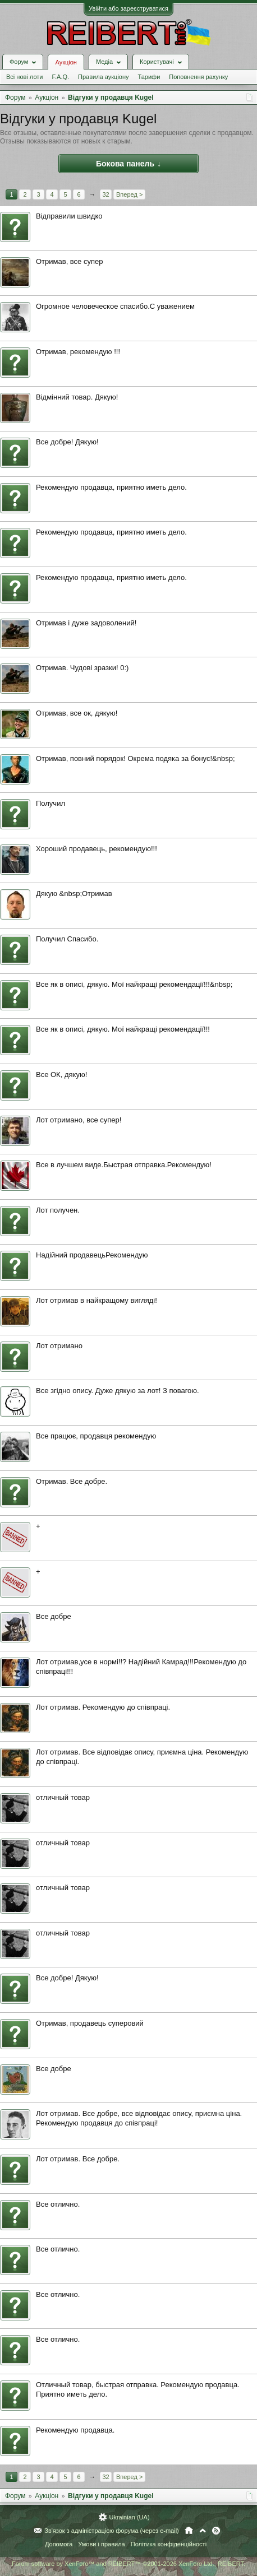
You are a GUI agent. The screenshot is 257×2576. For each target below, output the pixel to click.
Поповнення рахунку (198, 76)
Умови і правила (101, 2544)
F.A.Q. (60, 76)
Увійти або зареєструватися (128, 8)
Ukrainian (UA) (129, 2517)
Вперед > (129, 194)
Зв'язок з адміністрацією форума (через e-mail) (111, 2530)
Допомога (58, 2544)
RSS (216, 2531)
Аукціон (65, 62)
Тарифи (149, 76)
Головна (189, 2531)
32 (105, 194)
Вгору (202, 2531)
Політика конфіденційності (168, 2544)
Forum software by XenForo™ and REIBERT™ (128, 2563)
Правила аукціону (103, 76)
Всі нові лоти (24, 76)
